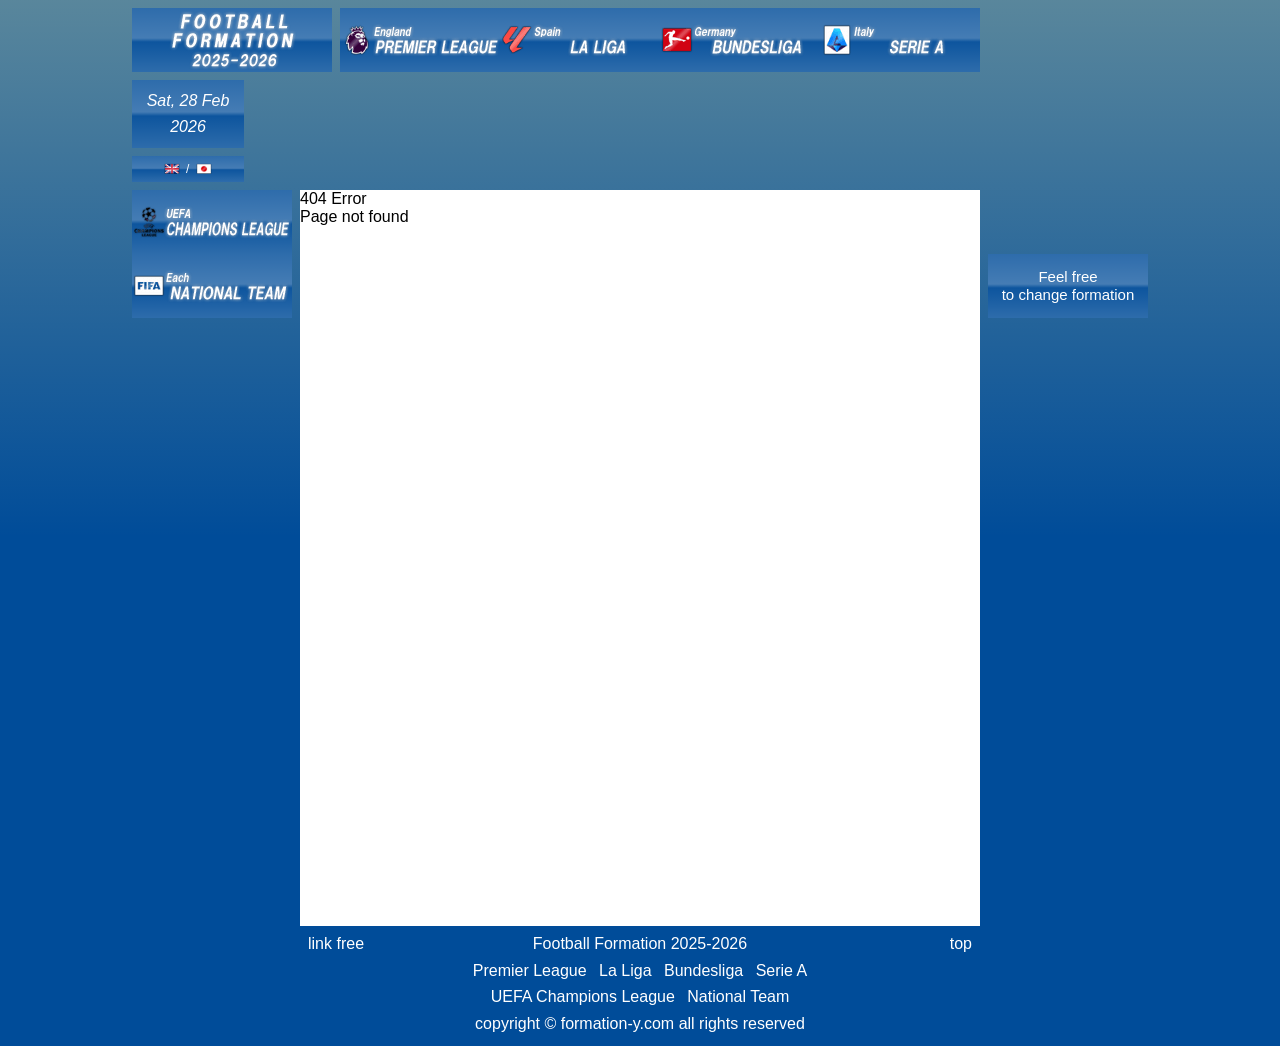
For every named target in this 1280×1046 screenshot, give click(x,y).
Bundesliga (703, 970)
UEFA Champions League (583, 996)
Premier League (530, 970)
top (961, 943)
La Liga (625, 970)
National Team (738, 996)
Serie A (782, 970)
